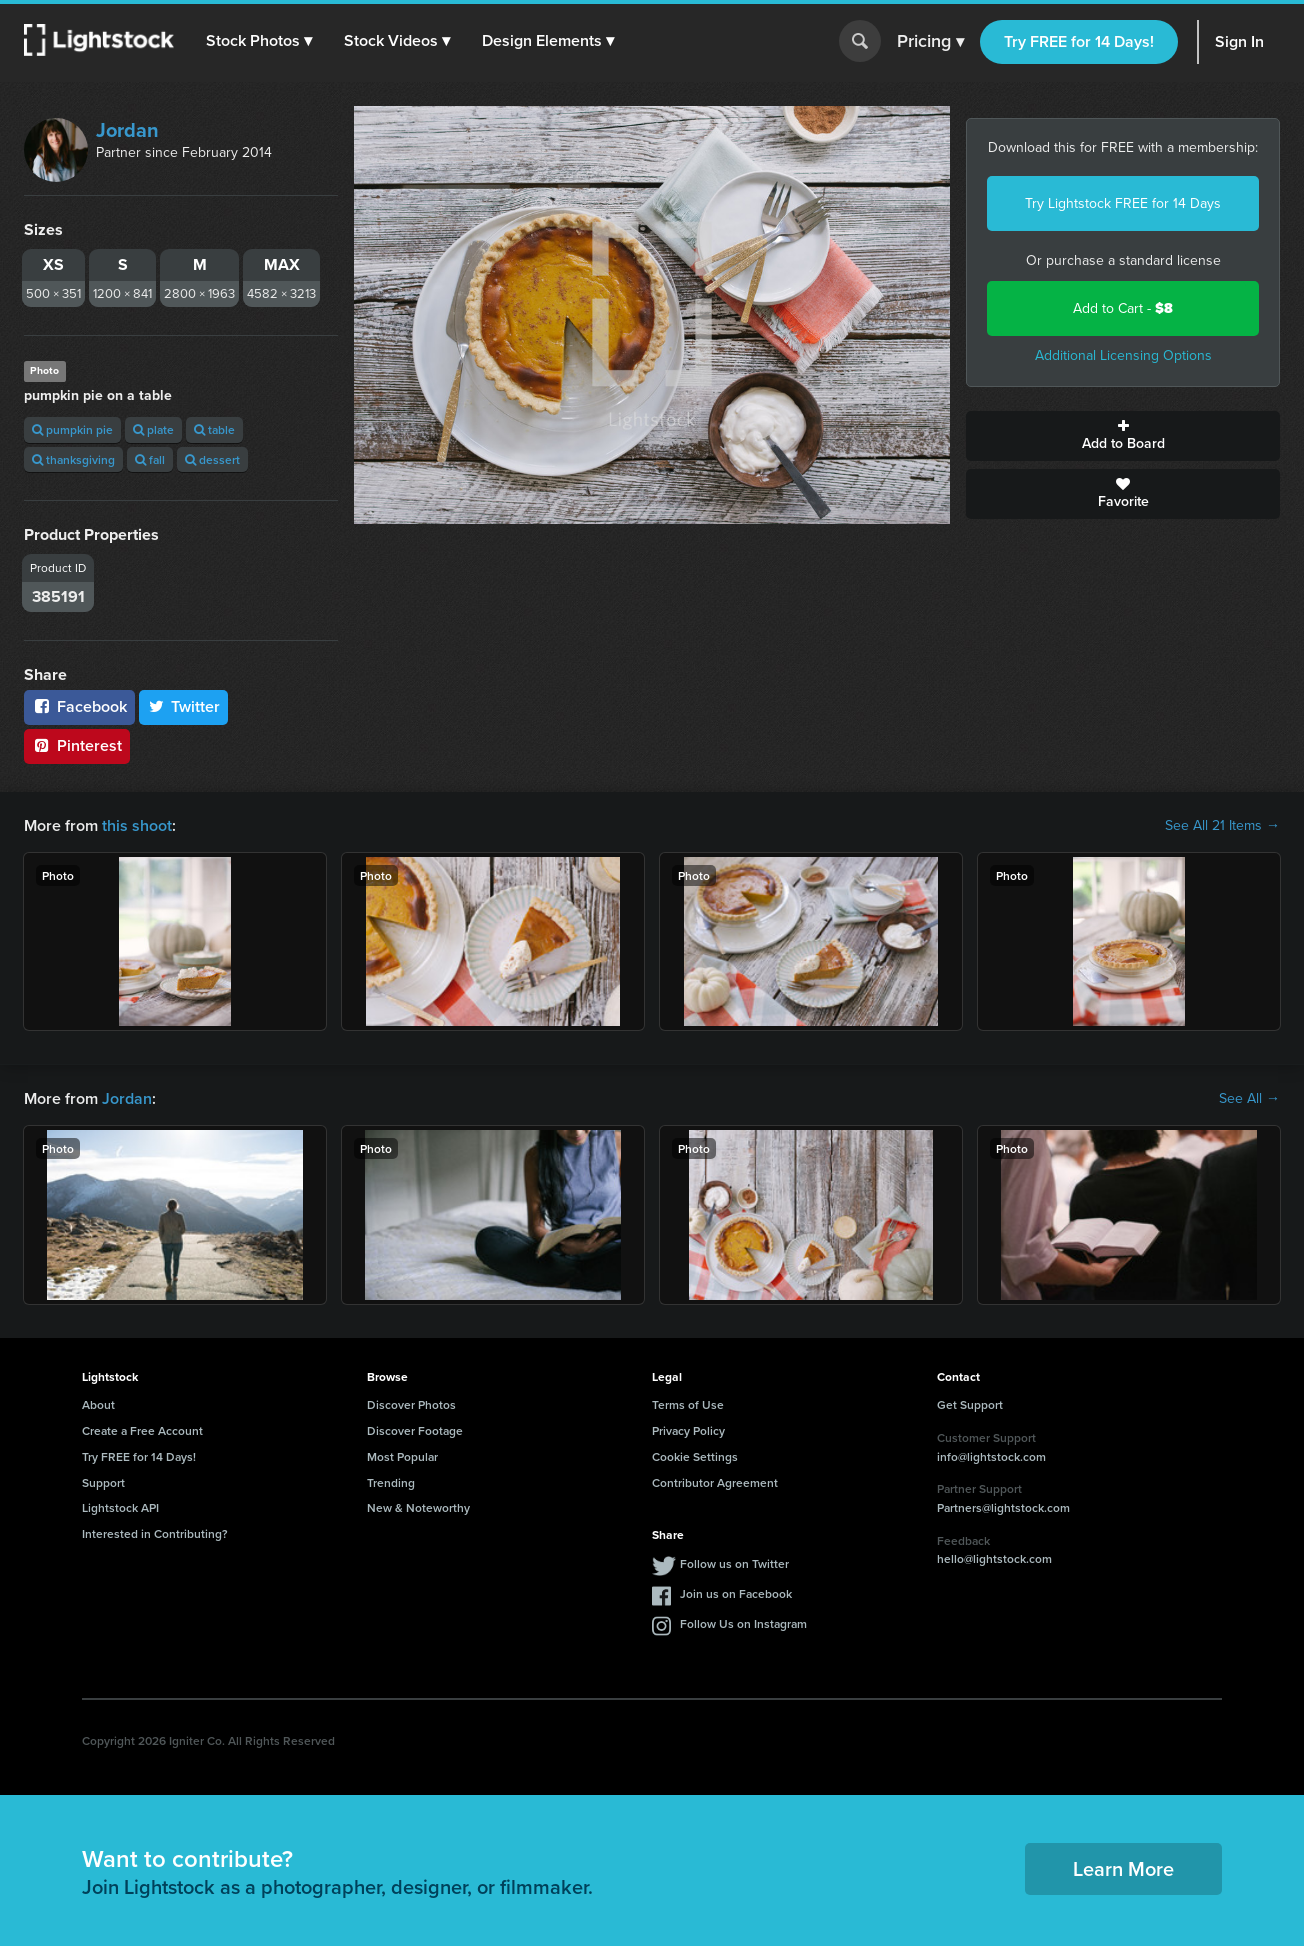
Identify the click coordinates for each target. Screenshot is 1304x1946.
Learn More (1123, 1868)
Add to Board (1123, 436)
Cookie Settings (695, 1456)
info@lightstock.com (991, 1456)
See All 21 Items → (1222, 826)
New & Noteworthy (418, 1507)
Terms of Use (688, 1404)
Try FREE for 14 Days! (1079, 41)
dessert (212, 459)
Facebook (79, 706)
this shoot (137, 825)
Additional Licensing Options (1123, 355)
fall (150, 459)
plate (153, 429)
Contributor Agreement (715, 1482)
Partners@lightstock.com (1003, 1507)
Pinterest (77, 745)
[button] (259, 41)
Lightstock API (120, 1507)
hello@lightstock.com (994, 1558)
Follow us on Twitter (734, 1563)
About (98, 1404)
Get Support (970, 1404)
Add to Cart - (1123, 308)
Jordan (127, 130)
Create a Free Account (142, 1430)
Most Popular (402, 1456)
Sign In (1239, 41)
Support (103, 1482)
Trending (391, 1482)
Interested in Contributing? (155, 1533)
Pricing (930, 42)
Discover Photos (411, 1404)
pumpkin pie (72, 429)
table (214, 429)
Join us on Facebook (736, 1593)
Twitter (184, 706)
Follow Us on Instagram (743, 1623)
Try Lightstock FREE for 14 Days (1123, 203)
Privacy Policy (688, 1430)
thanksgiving (73, 459)
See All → (1249, 1099)
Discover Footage (415, 1430)
